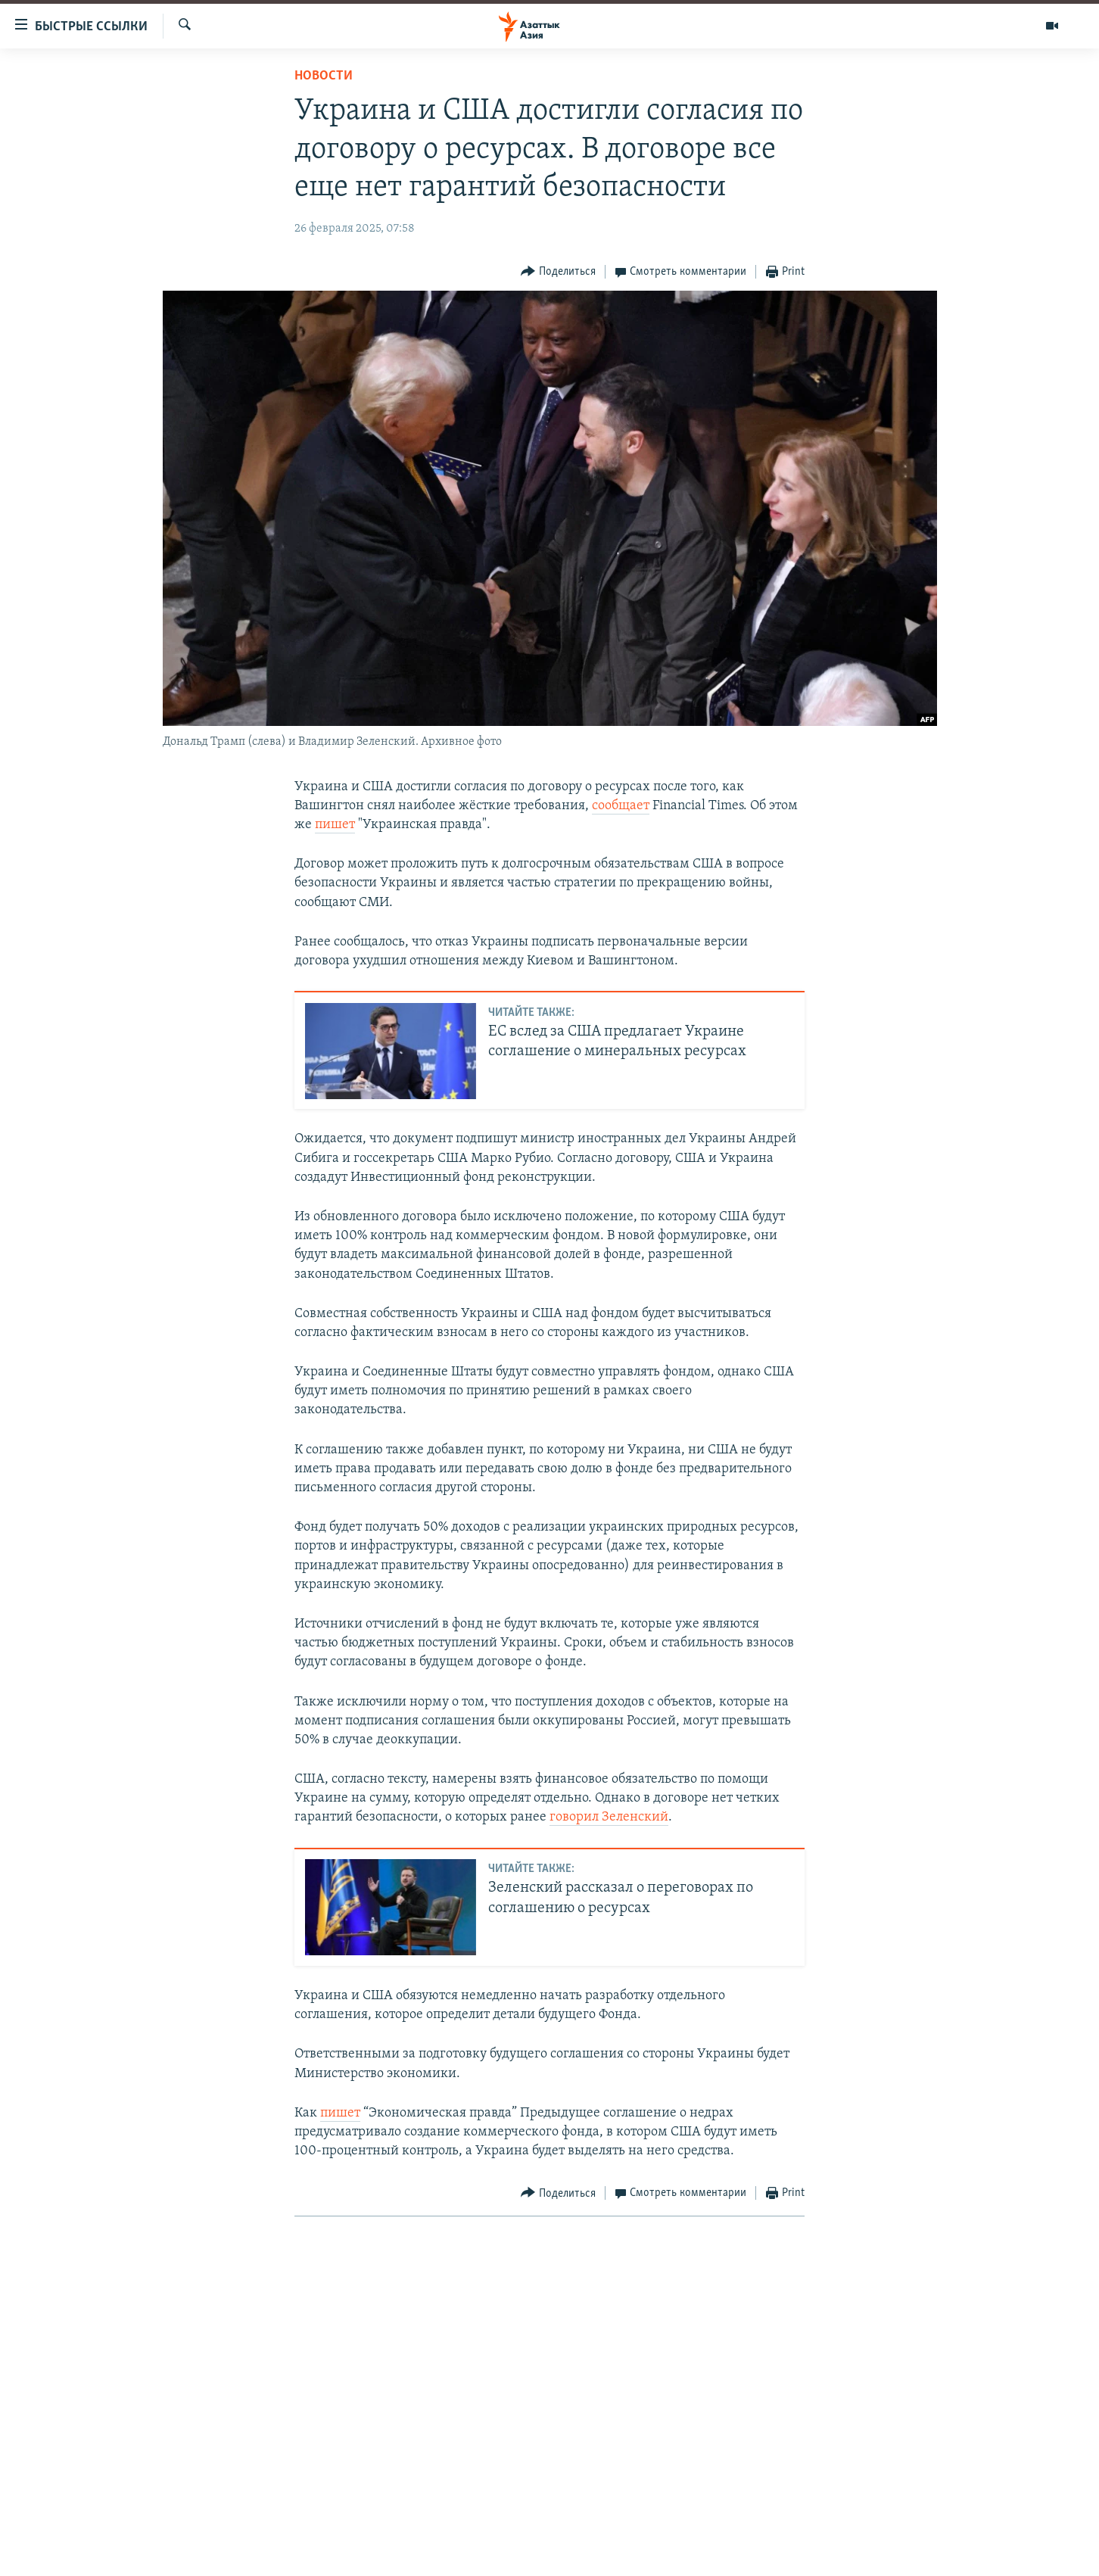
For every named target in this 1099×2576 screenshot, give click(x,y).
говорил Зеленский (609, 1817)
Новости (323, 76)
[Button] (558, 272)
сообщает (620, 806)
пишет (335, 825)
